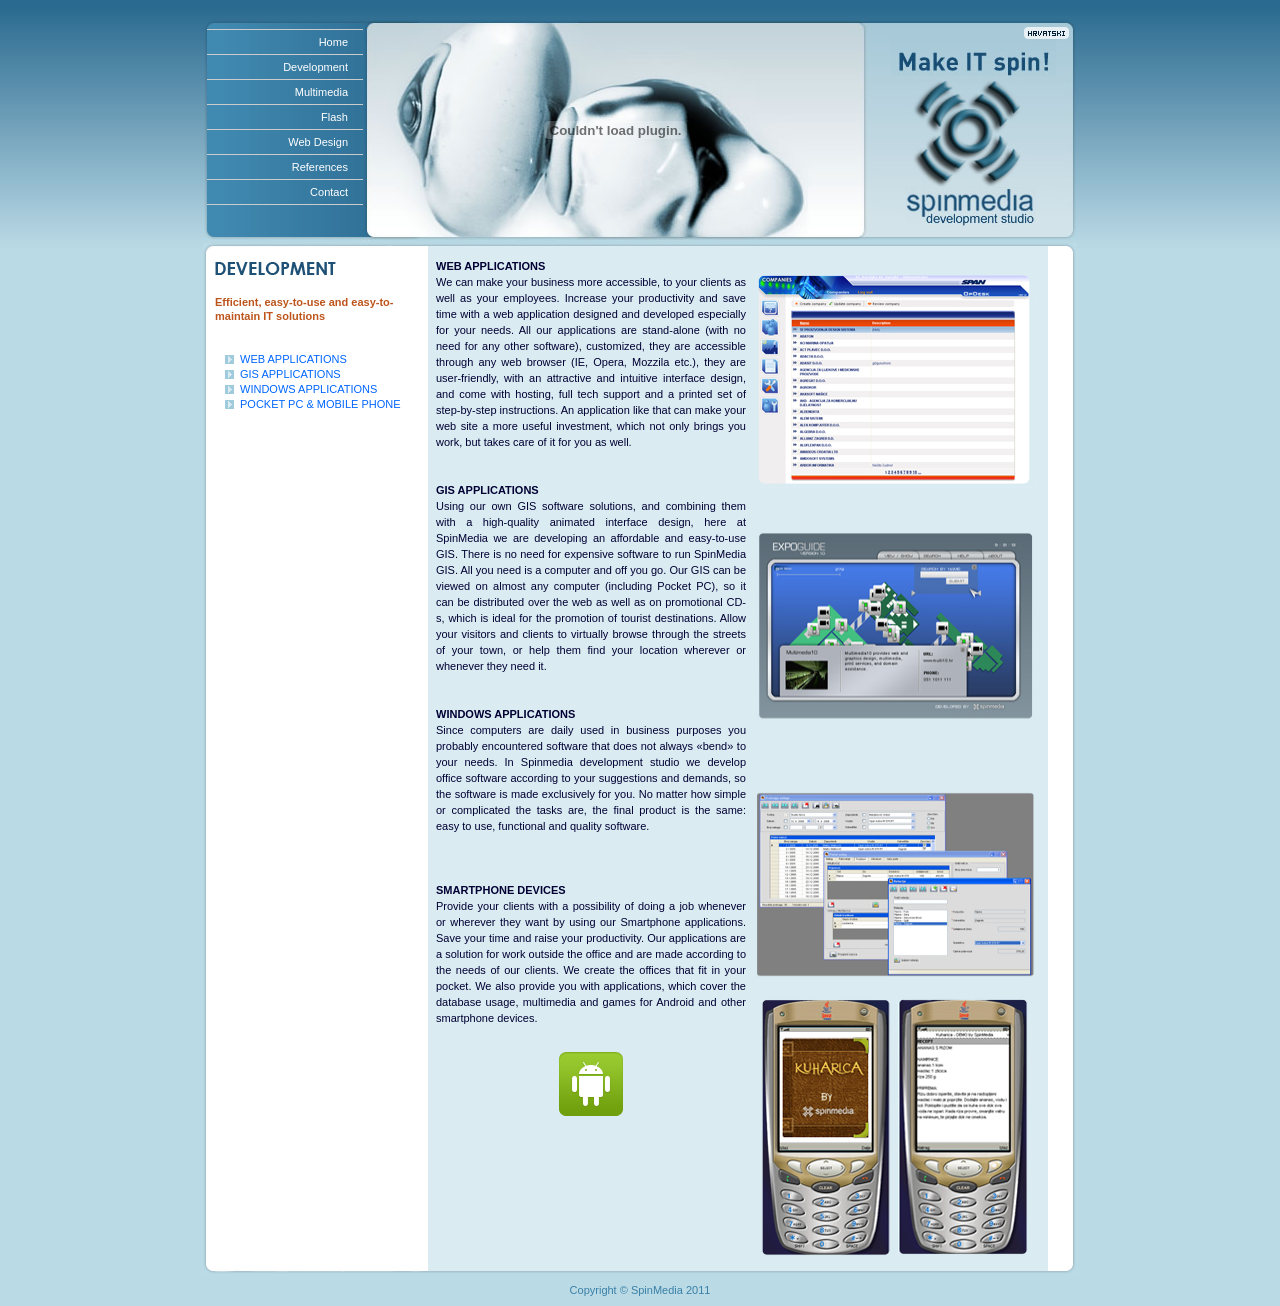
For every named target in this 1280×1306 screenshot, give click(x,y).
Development (315, 67)
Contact (329, 192)
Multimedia (321, 92)
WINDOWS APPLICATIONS (308, 389)
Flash (334, 117)
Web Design (318, 142)
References (320, 167)
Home (333, 42)
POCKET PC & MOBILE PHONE (320, 404)
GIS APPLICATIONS (290, 374)
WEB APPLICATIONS (293, 359)
